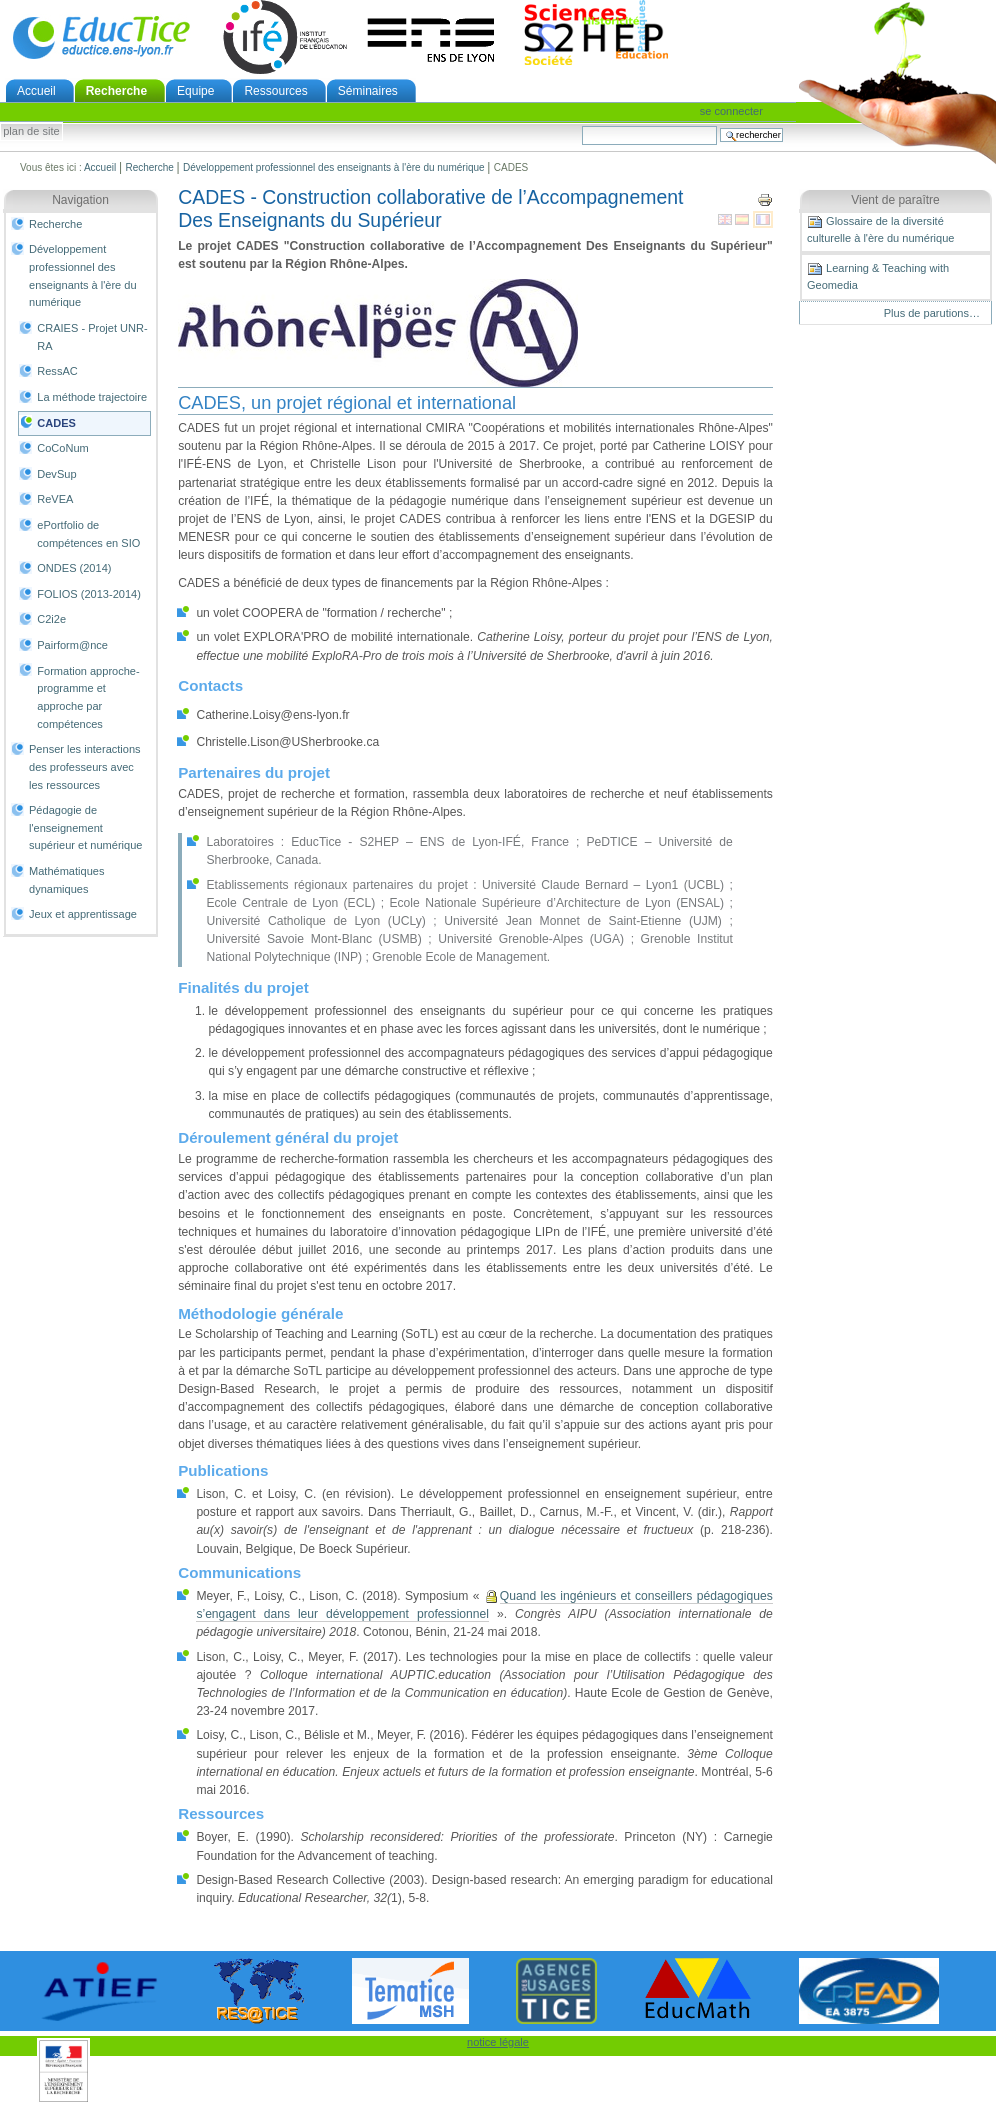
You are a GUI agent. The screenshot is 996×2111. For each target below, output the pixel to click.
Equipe (195, 91)
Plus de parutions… (932, 313)
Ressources (275, 91)
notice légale (498, 2042)
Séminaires (368, 91)
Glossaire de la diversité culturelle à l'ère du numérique (880, 229)
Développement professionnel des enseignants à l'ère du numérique (334, 167)
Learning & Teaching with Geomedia (878, 276)
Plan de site (31, 132)
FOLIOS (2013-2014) (89, 594)
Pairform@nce (72, 645)
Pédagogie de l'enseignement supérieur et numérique (85, 827)
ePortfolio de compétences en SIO (88, 534)
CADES (56, 423)
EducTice (101, 37)
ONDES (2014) (74, 568)
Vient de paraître (895, 200)
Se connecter (731, 111)
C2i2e (51, 619)
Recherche (116, 91)
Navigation (80, 200)
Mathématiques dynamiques (66, 880)
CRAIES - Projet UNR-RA (92, 337)
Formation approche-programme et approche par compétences (88, 697)
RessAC (57, 371)
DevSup (56, 474)
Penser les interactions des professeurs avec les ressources (85, 766)
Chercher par (581, 125)
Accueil (36, 91)
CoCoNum (63, 448)
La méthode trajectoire (92, 397)
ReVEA (55, 499)
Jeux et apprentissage (83, 914)
